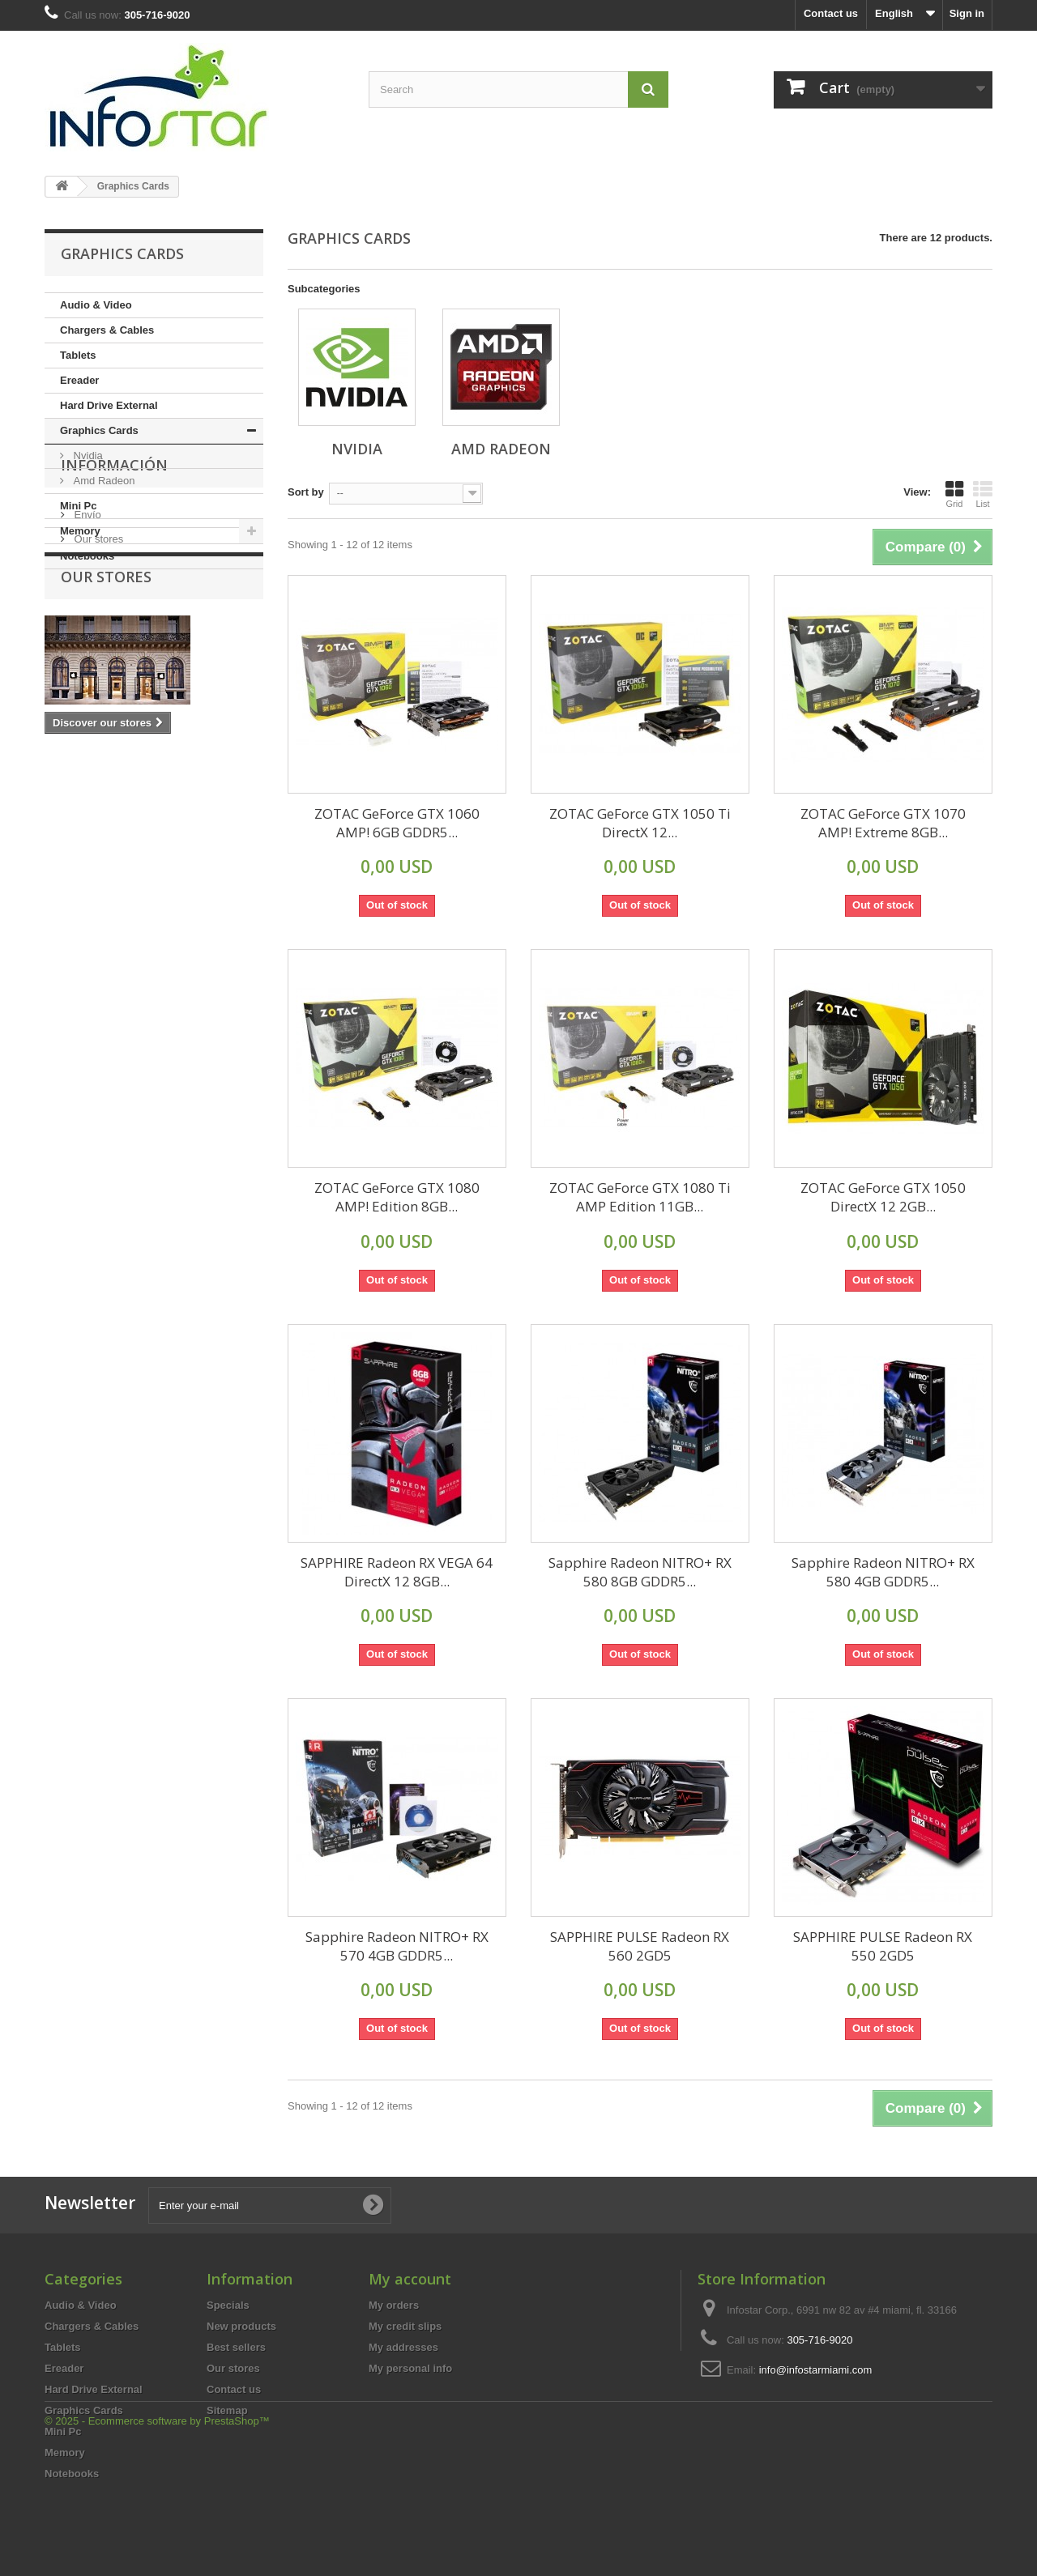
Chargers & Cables (107, 330)
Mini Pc (78, 506)
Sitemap (227, 2410)
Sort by (306, 492)
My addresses (403, 2347)
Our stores (97, 685)
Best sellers (236, 2347)
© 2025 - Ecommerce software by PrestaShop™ (157, 2532)
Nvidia (86, 455)
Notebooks (87, 556)
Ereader (79, 380)
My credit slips (405, 2326)
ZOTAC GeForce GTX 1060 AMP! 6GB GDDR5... (397, 822)
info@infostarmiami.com (816, 2370)
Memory (80, 531)
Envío (86, 661)
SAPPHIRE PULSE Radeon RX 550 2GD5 (882, 1946)
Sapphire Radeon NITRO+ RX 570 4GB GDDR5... (397, 1946)
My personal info (410, 2368)
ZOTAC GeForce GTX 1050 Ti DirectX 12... (640, 822)
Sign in (967, 13)
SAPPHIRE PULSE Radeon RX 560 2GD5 (639, 1946)
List (982, 494)
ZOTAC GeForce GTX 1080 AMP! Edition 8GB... (397, 1197)
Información (114, 618)
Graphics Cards (99, 430)
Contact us (831, 13)
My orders (394, 2305)
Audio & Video (96, 305)
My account (410, 2279)
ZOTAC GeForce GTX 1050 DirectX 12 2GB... (883, 1197)
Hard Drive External (109, 405)
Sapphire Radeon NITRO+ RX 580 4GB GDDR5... (883, 1571)
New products (241, 2326)
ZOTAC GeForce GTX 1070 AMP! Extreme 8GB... (883, 822)
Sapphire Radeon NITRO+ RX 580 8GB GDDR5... (640, 1571)
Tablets (78, 355)
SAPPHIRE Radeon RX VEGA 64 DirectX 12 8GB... (397, 1571)
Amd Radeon (102, 481)
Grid (954, 494)
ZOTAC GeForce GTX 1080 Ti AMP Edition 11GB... (640, 1197)
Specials (228, 2305)
